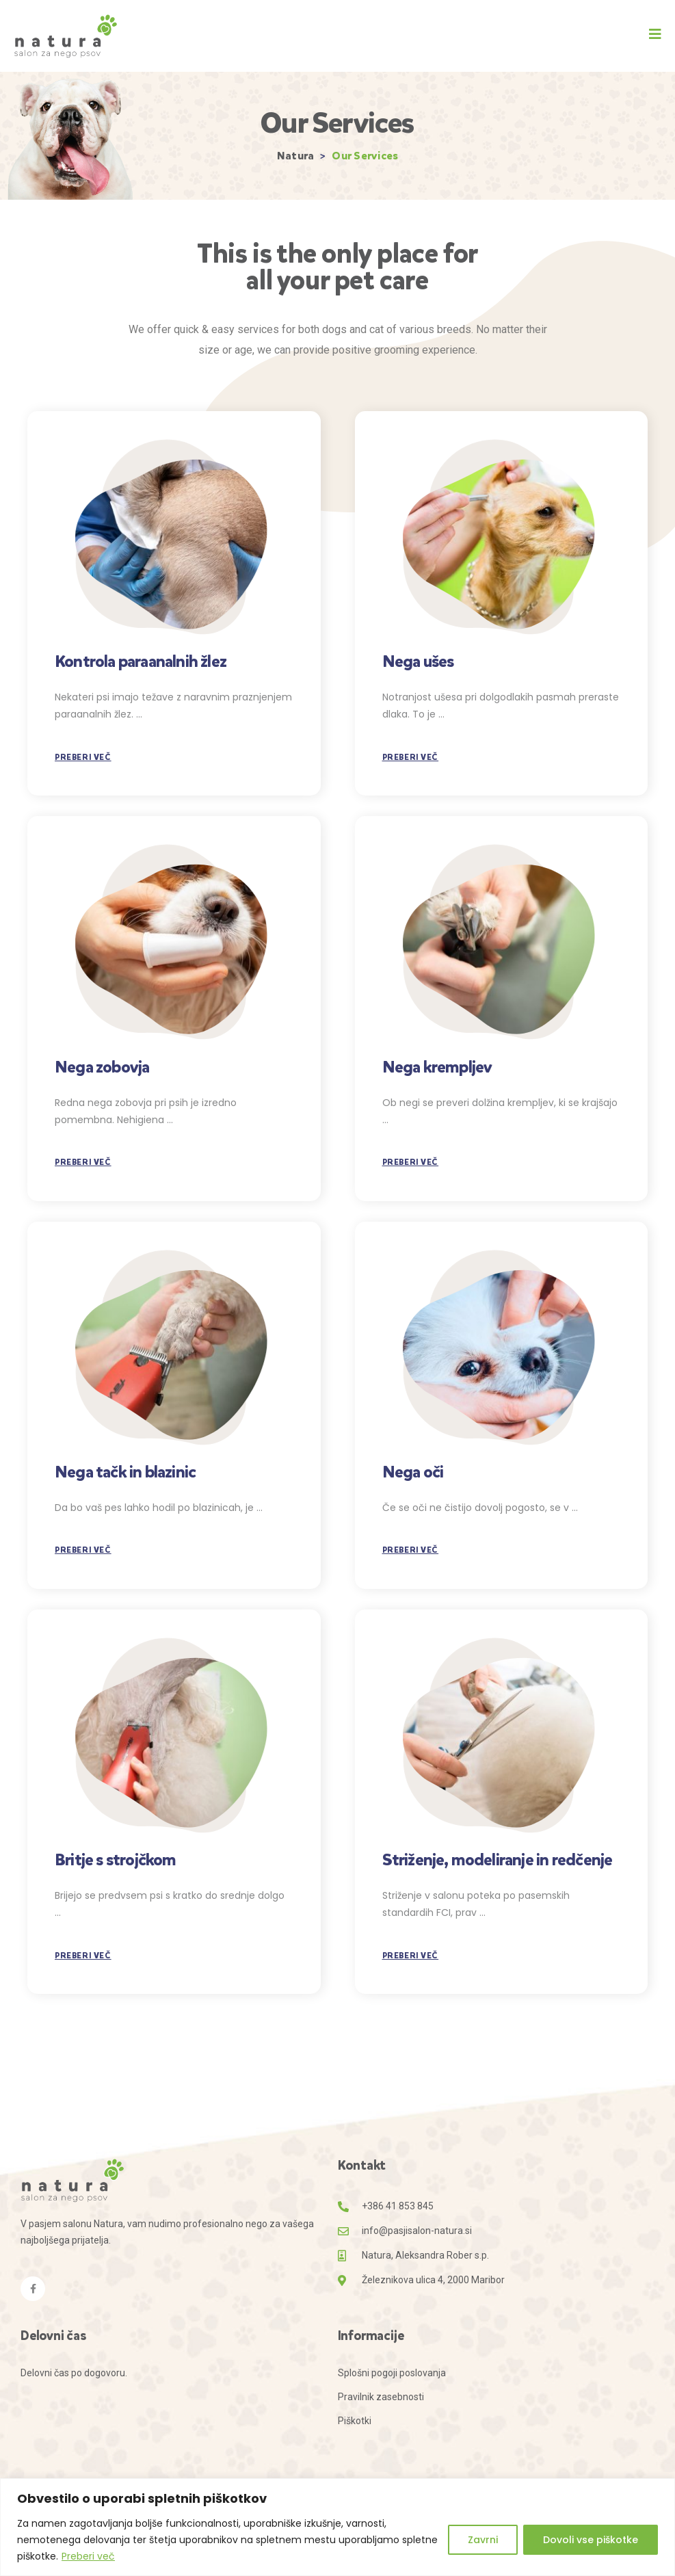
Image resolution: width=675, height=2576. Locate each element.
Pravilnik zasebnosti (381, 2396)
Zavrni (483, 2540)
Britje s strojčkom (115, 1860)
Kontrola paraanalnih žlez (140, 661)
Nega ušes (418, 661)
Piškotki (354, 2420)
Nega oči (413, 1472)
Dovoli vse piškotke (590, 2540)
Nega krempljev (437, 1067)
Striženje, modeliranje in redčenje (497, 1860)
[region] (337, 2527)
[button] (655, 34)
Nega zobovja (102, 1067)
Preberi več (88, 2556)
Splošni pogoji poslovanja (392, 2372)
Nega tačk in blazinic (125, 1472)
